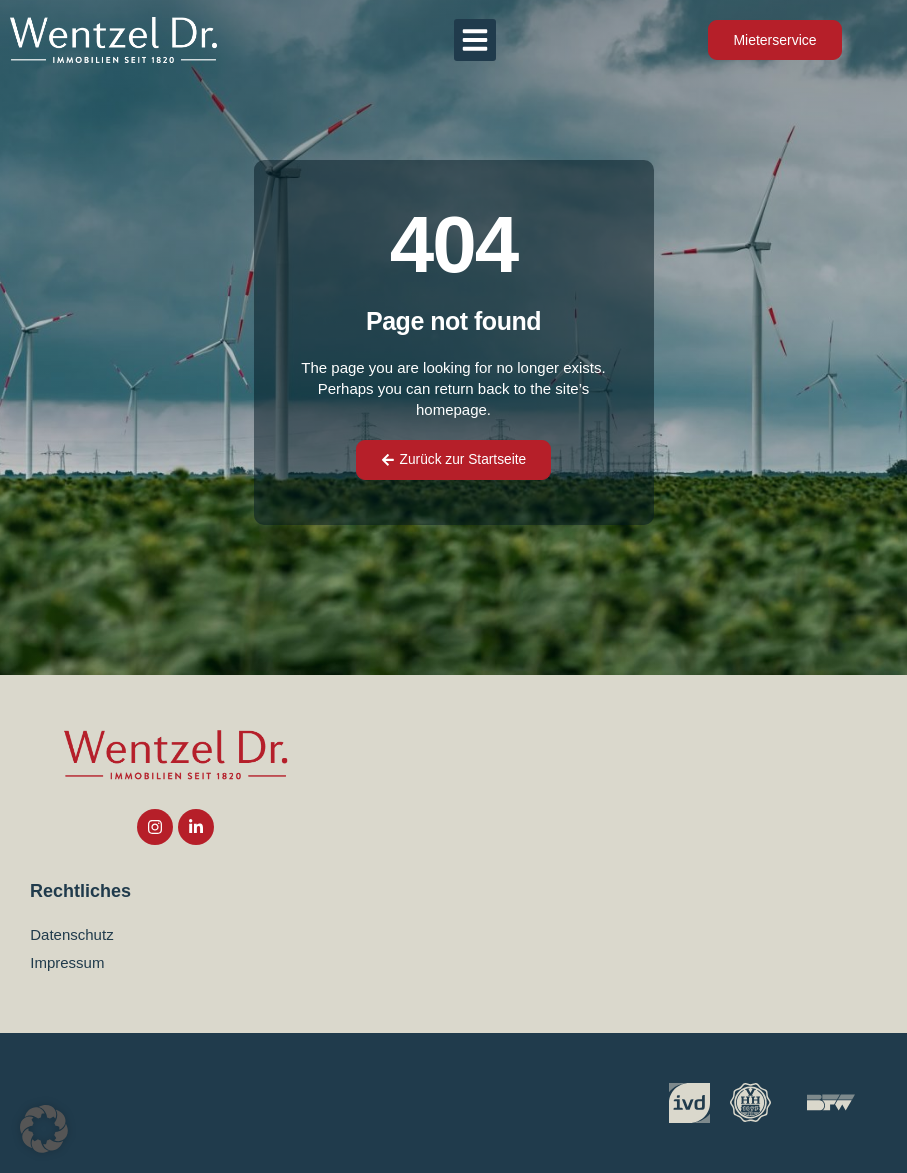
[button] (475, 40)
